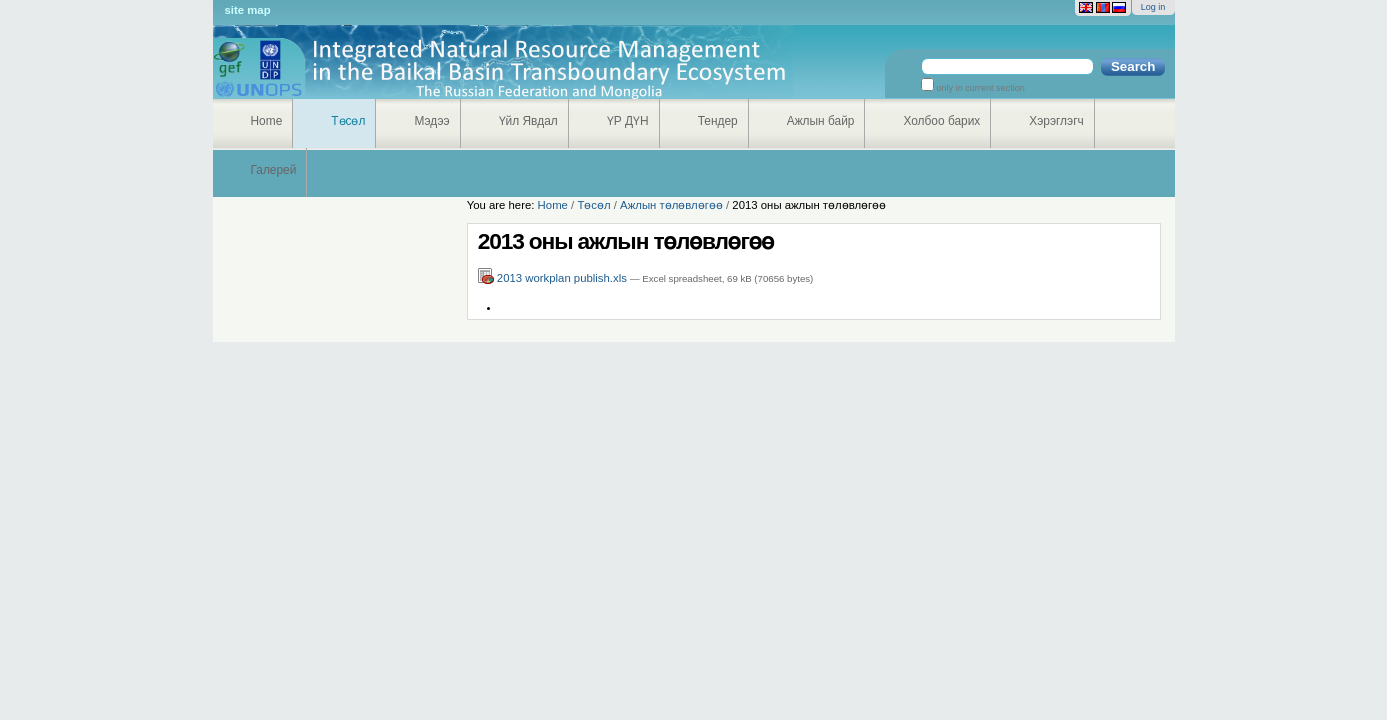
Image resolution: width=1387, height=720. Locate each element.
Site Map (248, 10)
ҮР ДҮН (628, 121)
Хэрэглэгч (1056, 121)
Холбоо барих (941, 121)
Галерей (274, 170)
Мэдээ (431, 121)
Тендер (718, 121)
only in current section (979, 88)
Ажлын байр (821, 121)
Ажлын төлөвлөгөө (671, 205)
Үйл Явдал (528, 121)
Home (267, 121)
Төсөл (348, 121)
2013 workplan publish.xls (554, 278)
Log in (1153, 7)
